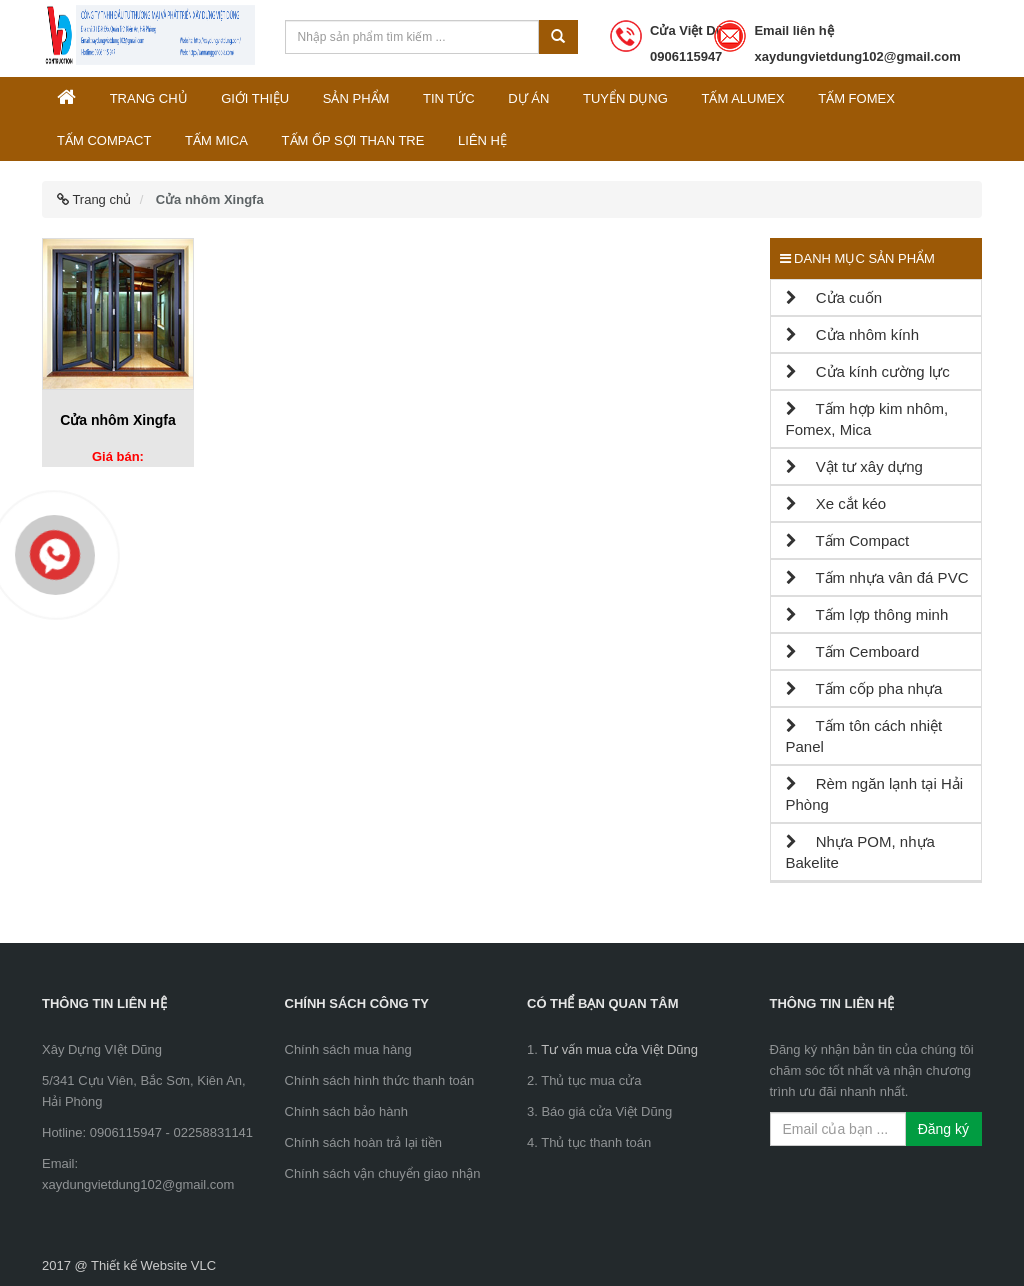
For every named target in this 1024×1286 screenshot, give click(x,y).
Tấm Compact (104, 140)
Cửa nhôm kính (853, 334)
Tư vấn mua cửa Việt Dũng (619, 1049)
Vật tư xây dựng (854, 466)
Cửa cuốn (834, 297)
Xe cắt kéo (836, 503)
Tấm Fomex (856, 98)
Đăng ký (943, 1129)
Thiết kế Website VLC (153, 1265)
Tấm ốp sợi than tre (353, 140)
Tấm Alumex (742, 98)
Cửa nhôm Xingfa (118, 420)
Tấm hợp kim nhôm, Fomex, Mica (867, 419)
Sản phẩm (356, 98)
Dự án (528, 98)
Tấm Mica (216, 140)
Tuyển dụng (625, 98)
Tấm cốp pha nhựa (864, 688)
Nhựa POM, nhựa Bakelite (860, 852)
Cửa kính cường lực (868, 371)
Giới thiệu (255, 98)
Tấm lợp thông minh (867, 614)
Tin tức (449, 98)
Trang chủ (149, 98)
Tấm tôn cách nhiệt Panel (864, 736)
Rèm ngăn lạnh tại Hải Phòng (875, 794)
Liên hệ (482, 140)
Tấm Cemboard (853, 651)
